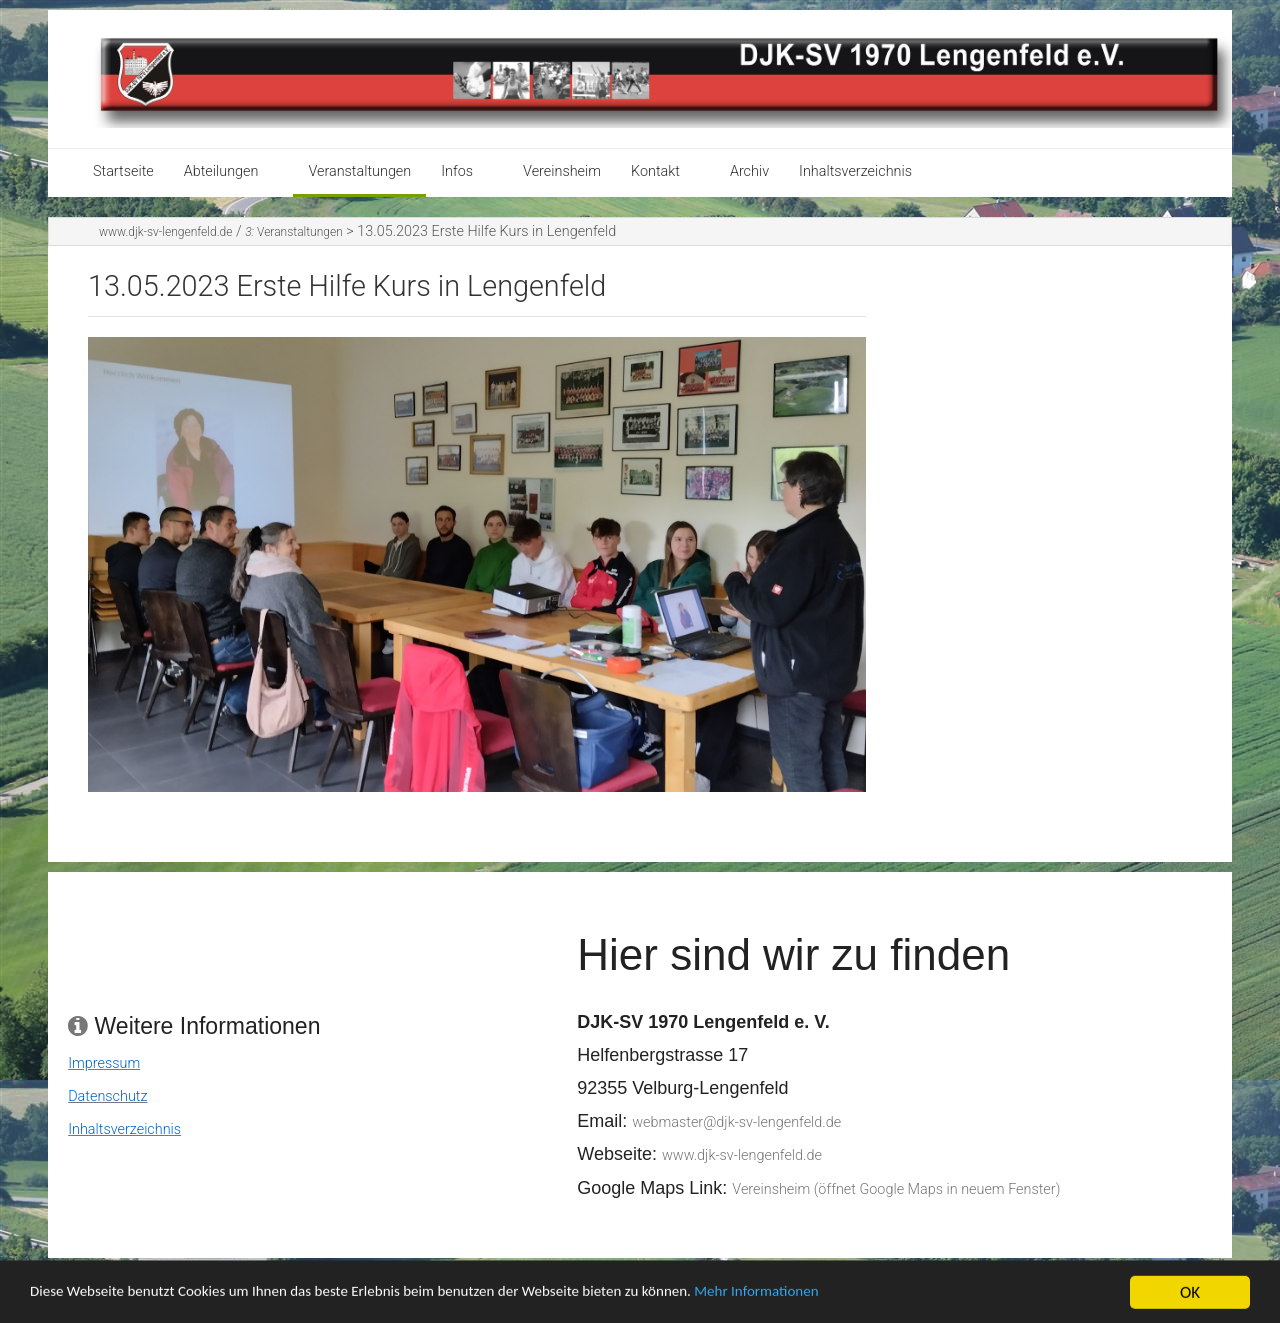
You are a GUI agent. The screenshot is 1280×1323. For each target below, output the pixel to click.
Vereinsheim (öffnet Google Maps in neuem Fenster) (896, 1189)
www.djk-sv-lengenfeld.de (165, 232)
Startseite (123, 171)
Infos (457, 171)
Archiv (749, 171)
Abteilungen (221, 171)
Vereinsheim (562, 171)
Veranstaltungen (359, 171)
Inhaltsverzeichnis (855, 171)
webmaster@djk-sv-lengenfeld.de (736, 1122)
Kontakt (655, 171)
